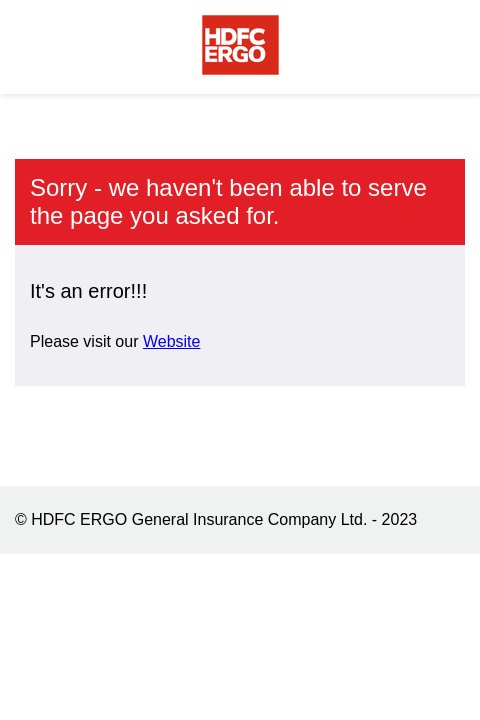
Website (172, 341)
